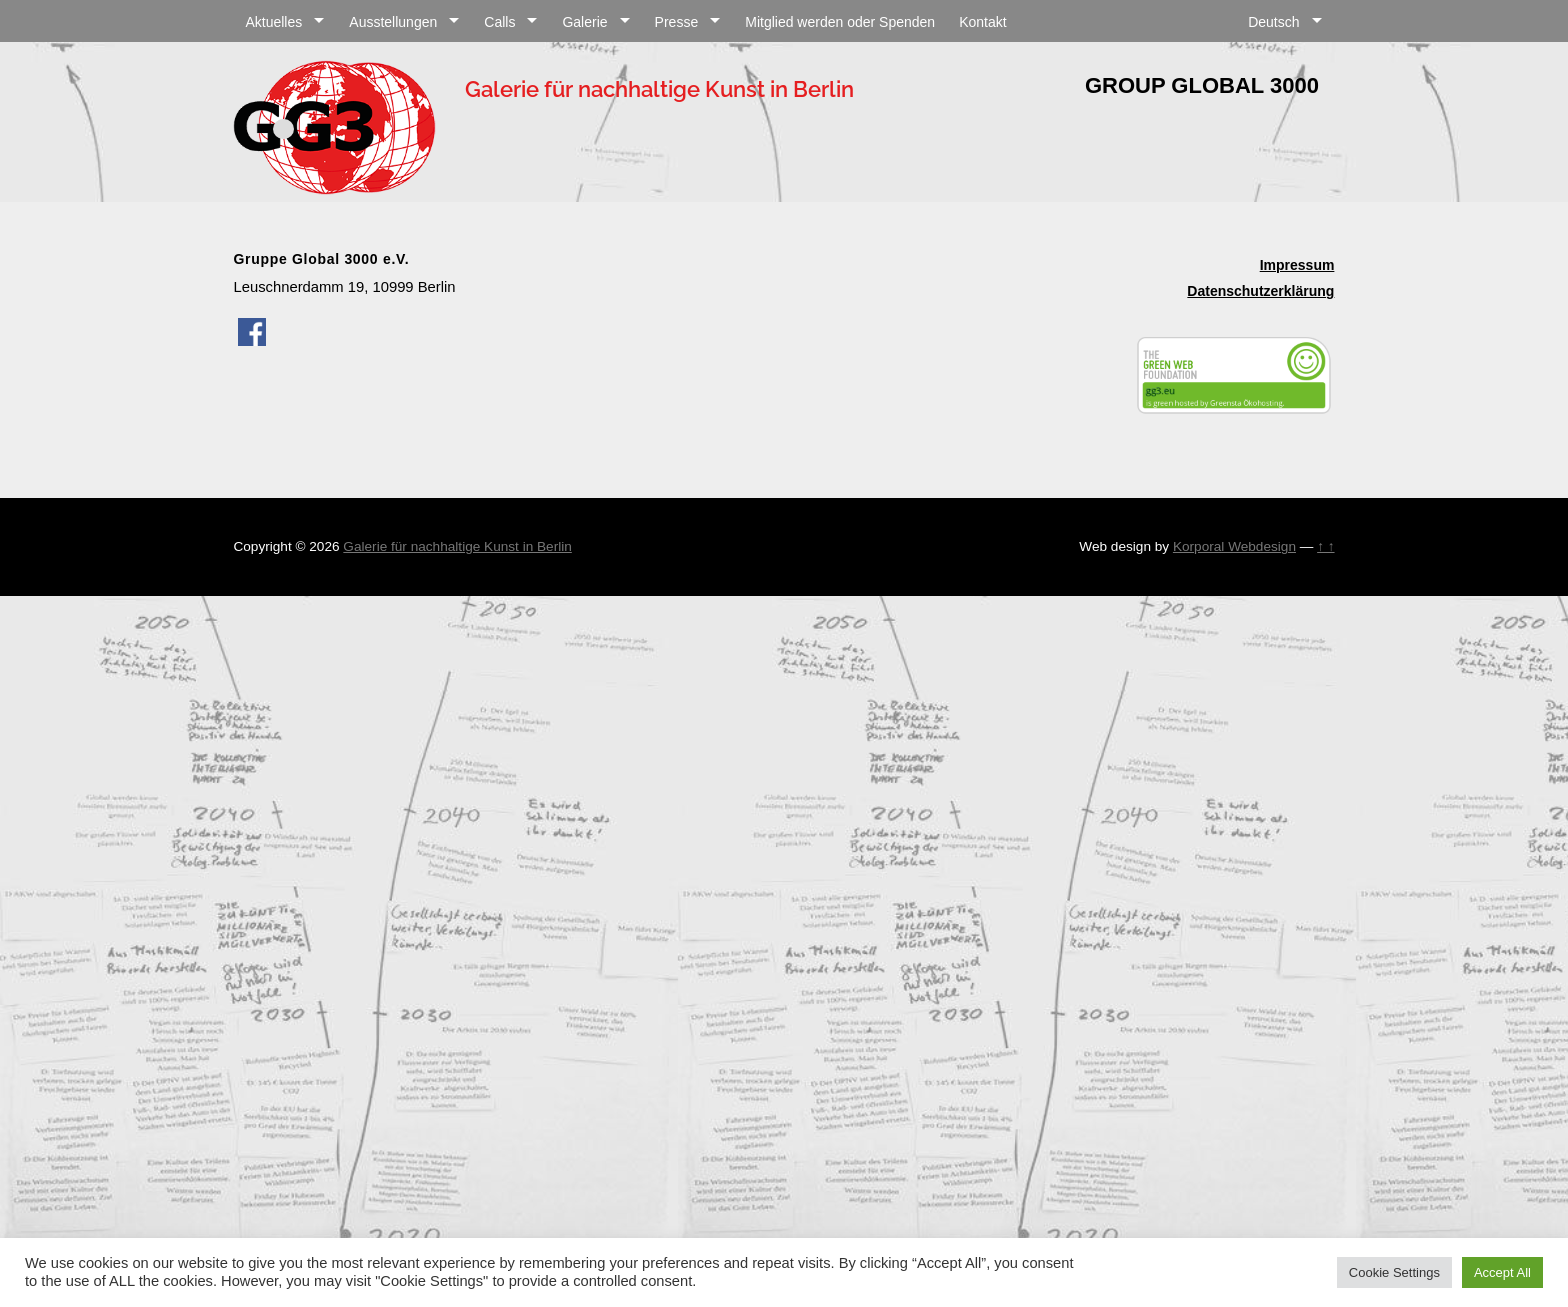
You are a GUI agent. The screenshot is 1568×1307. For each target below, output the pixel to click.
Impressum (1297, 265)
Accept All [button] (1502, 1272)
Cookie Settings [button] (1394, 1272)
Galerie (584, 22)
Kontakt (982, 22)
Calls (499, 22)
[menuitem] (1285, 19)
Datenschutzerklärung (1260, 291)
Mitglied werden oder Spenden (840, 22)
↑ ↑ (1325, 546)
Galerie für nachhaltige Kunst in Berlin (457, 546)
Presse (677, 22)
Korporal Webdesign (1234, 546)
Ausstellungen (393, 22)
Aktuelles (273, 22)
